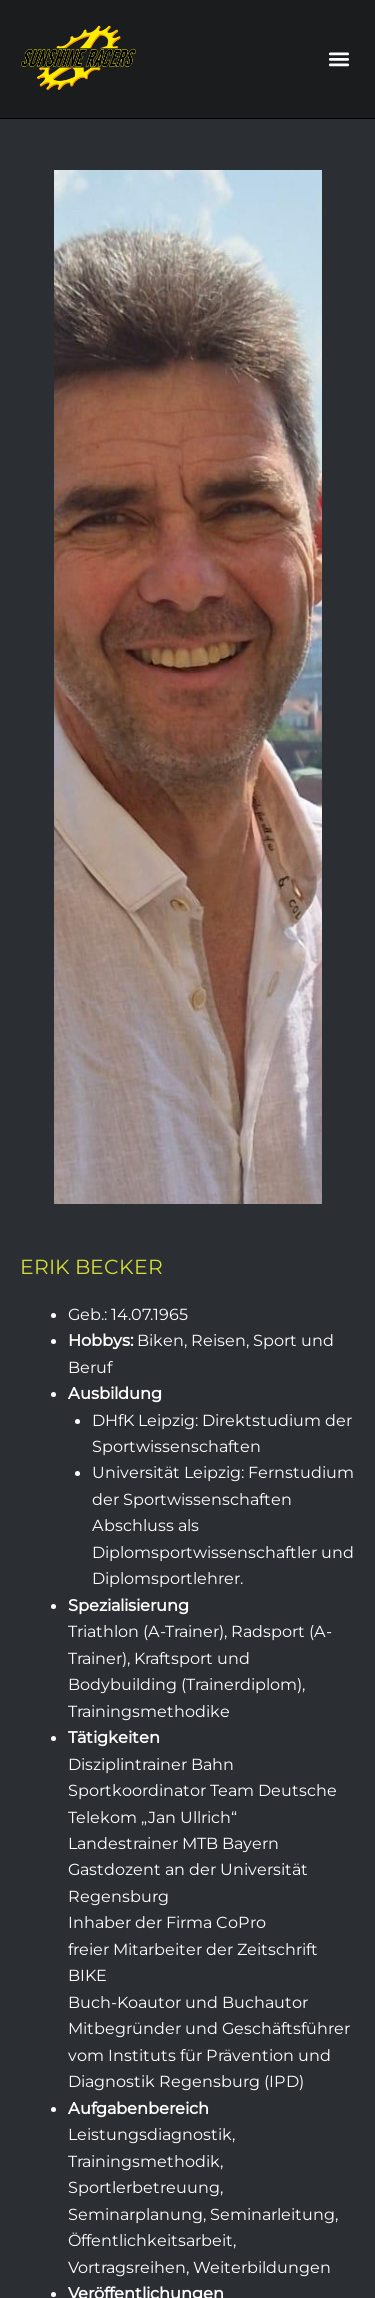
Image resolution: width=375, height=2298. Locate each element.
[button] (338, 59)
